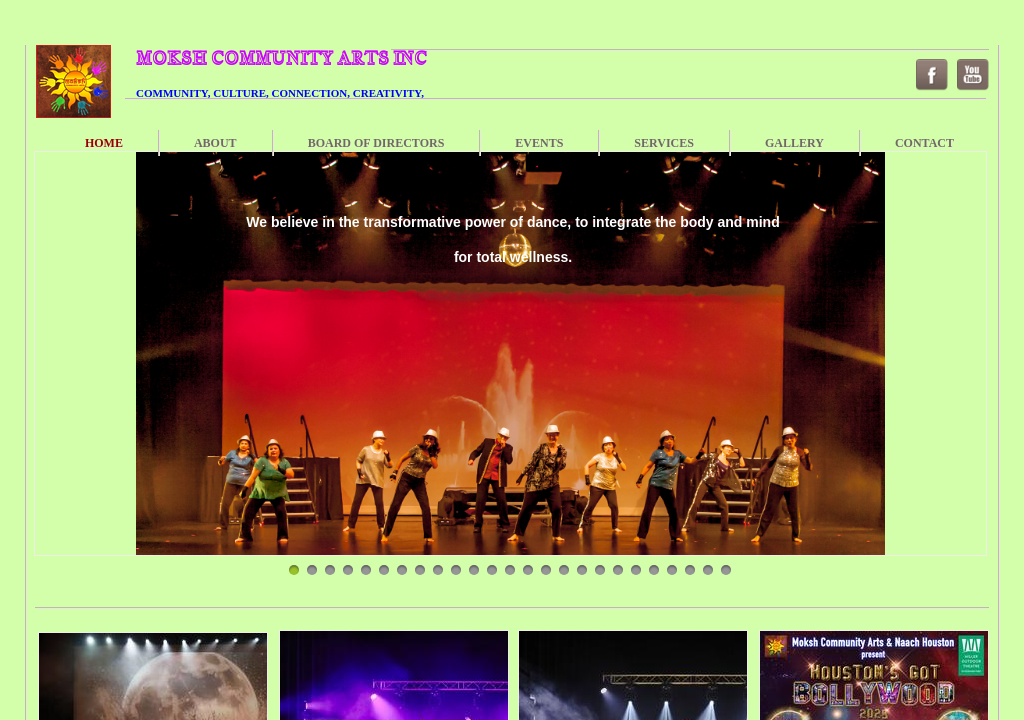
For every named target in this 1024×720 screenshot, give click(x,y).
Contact (924, 143)
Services (664, 143)
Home (104, 143)
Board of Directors (376, 143)
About (215, 143)
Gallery (794, 143)
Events (539, 143)
